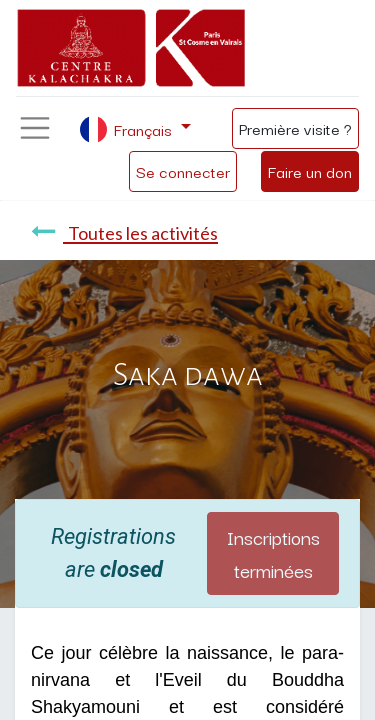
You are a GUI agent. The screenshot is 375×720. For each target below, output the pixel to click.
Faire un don (310, 171)
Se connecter (183, 171)
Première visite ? (295, 128)
